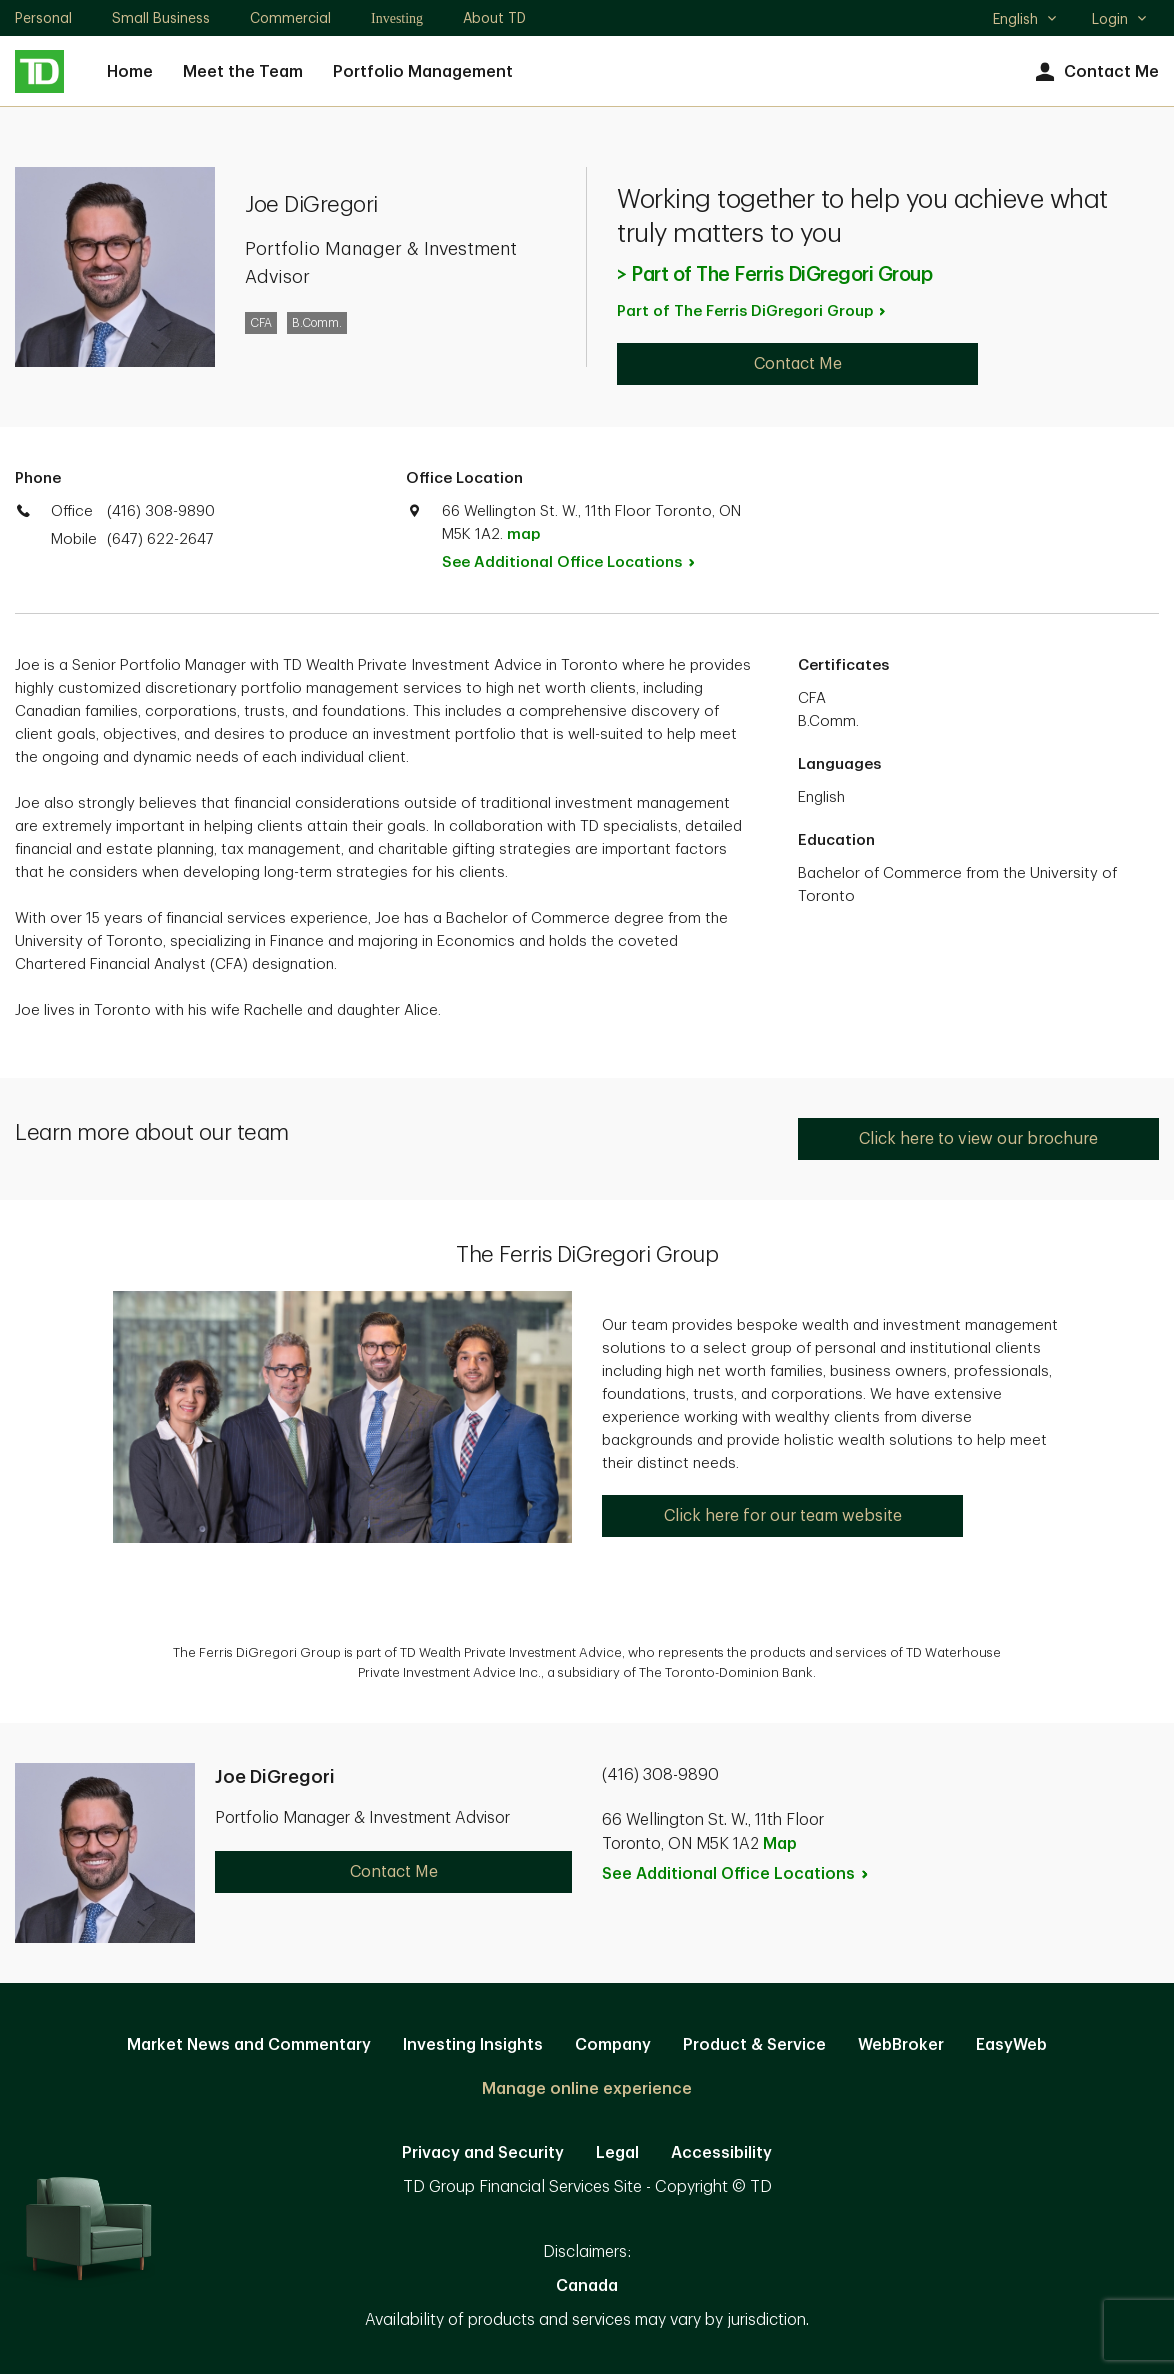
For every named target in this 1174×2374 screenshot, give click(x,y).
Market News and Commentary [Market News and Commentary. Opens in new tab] (249, 2045)
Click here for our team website (783, 1516)
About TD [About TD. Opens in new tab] (494, 18)
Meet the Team (243, 72)
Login (1120, 19)
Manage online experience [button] (587, 2089)
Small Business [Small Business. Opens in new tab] (161, 18)
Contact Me (1094, 72)
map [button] (523, 534)
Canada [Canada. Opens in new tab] (587, 2286)
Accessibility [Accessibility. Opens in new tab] (721, 2153)
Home (130, 72)
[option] (587, 1653)
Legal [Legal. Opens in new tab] (617, 2153)
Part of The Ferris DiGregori (752, 311)
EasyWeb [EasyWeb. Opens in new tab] (1011, 2045)
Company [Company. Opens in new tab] (613, 2045)
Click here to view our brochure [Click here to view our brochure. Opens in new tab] (978, 1139)
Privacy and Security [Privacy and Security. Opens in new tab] (483, 2153)
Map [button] (780, 1844)
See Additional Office (579, 562)
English (1025, 21)
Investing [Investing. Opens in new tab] (397, 18)
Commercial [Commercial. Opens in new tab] (290, 18)
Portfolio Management (423, 72)
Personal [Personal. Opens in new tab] (43, 18)
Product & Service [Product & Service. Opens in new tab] (754, 2045)
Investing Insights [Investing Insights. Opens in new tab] (473, 2045)
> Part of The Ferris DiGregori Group (774, 274)
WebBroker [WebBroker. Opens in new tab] (901, 2045)
